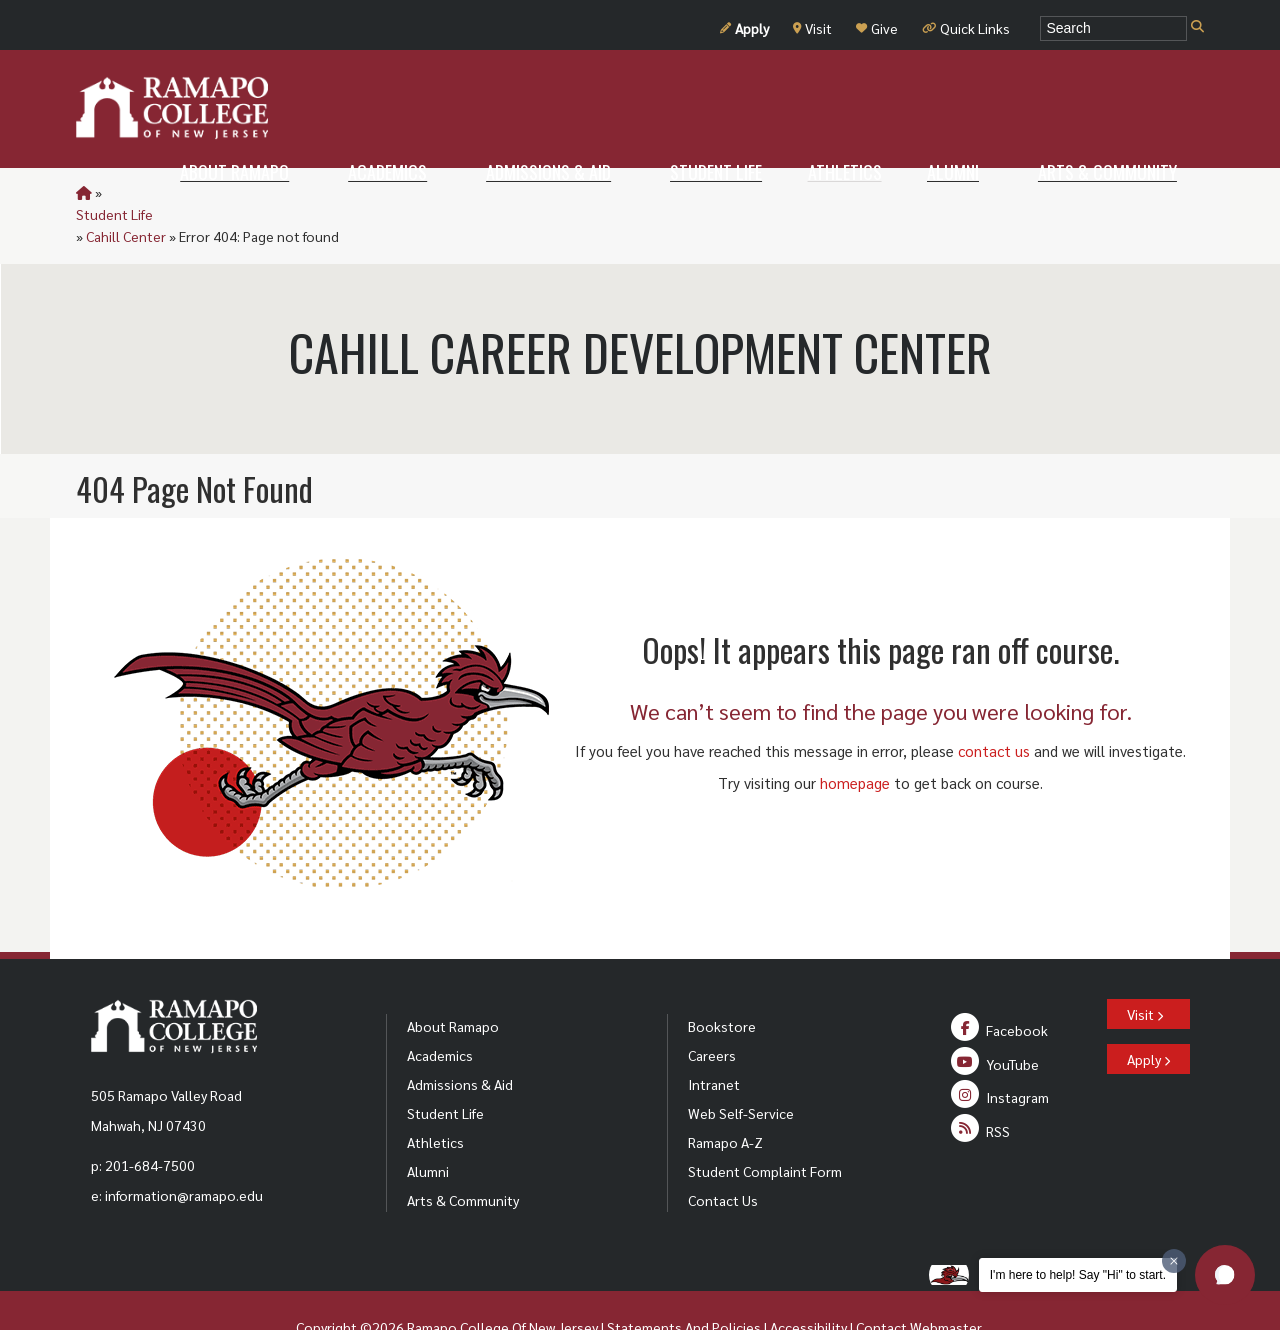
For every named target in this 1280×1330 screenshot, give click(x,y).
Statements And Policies (684, 1283)
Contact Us (723, 1156)
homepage (855, 738)
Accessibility (808, 1283)
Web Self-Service (741, 1069)
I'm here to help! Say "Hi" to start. (1078, 1275)
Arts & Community (463, 1156)
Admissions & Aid (460, 1040)
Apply (744, 28)
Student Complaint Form (765, 1127)
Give (877, 28)
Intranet (714, 1040)
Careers (712, 1011)
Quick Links (966, 28)
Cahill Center (235, 192)
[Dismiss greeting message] (1174, 1261)
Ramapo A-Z (725, 1098)
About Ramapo (453, 982)
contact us (994, 706)
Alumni (428, 1127)
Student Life (143, 192)
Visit (812, 28)
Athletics (435, 1098)
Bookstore (722, 982)
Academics (440, 1011)
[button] (1225, 1275)
